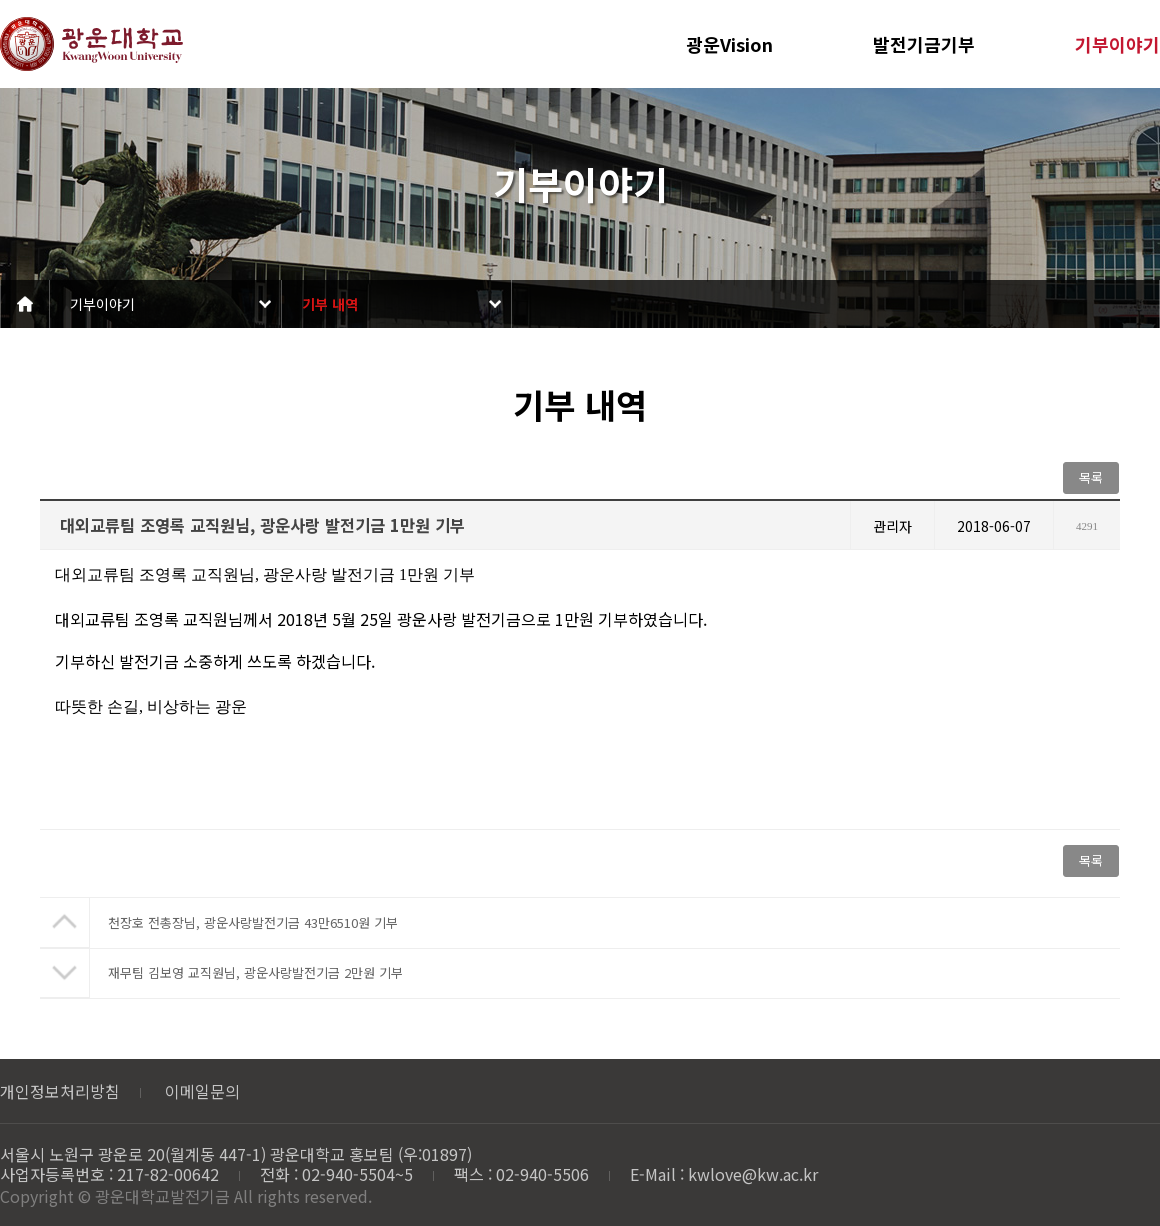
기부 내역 (330, 304)
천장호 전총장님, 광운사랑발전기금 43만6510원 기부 (253, 922)
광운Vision (729, 44)
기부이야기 (1117, 44)
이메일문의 (202, 1091)
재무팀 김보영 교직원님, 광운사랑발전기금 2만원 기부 (255, 972)
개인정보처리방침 (60, 1091)
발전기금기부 (924, 44)
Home (25, 304)
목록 (1091, 477)
